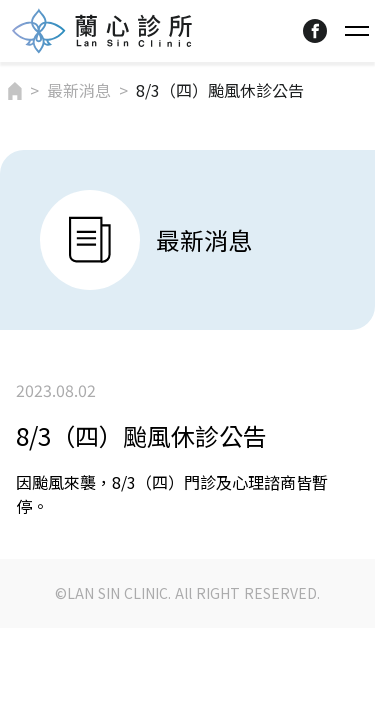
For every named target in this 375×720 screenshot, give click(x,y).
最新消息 (79, 90)
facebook (315, 31)
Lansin (102, 31)
